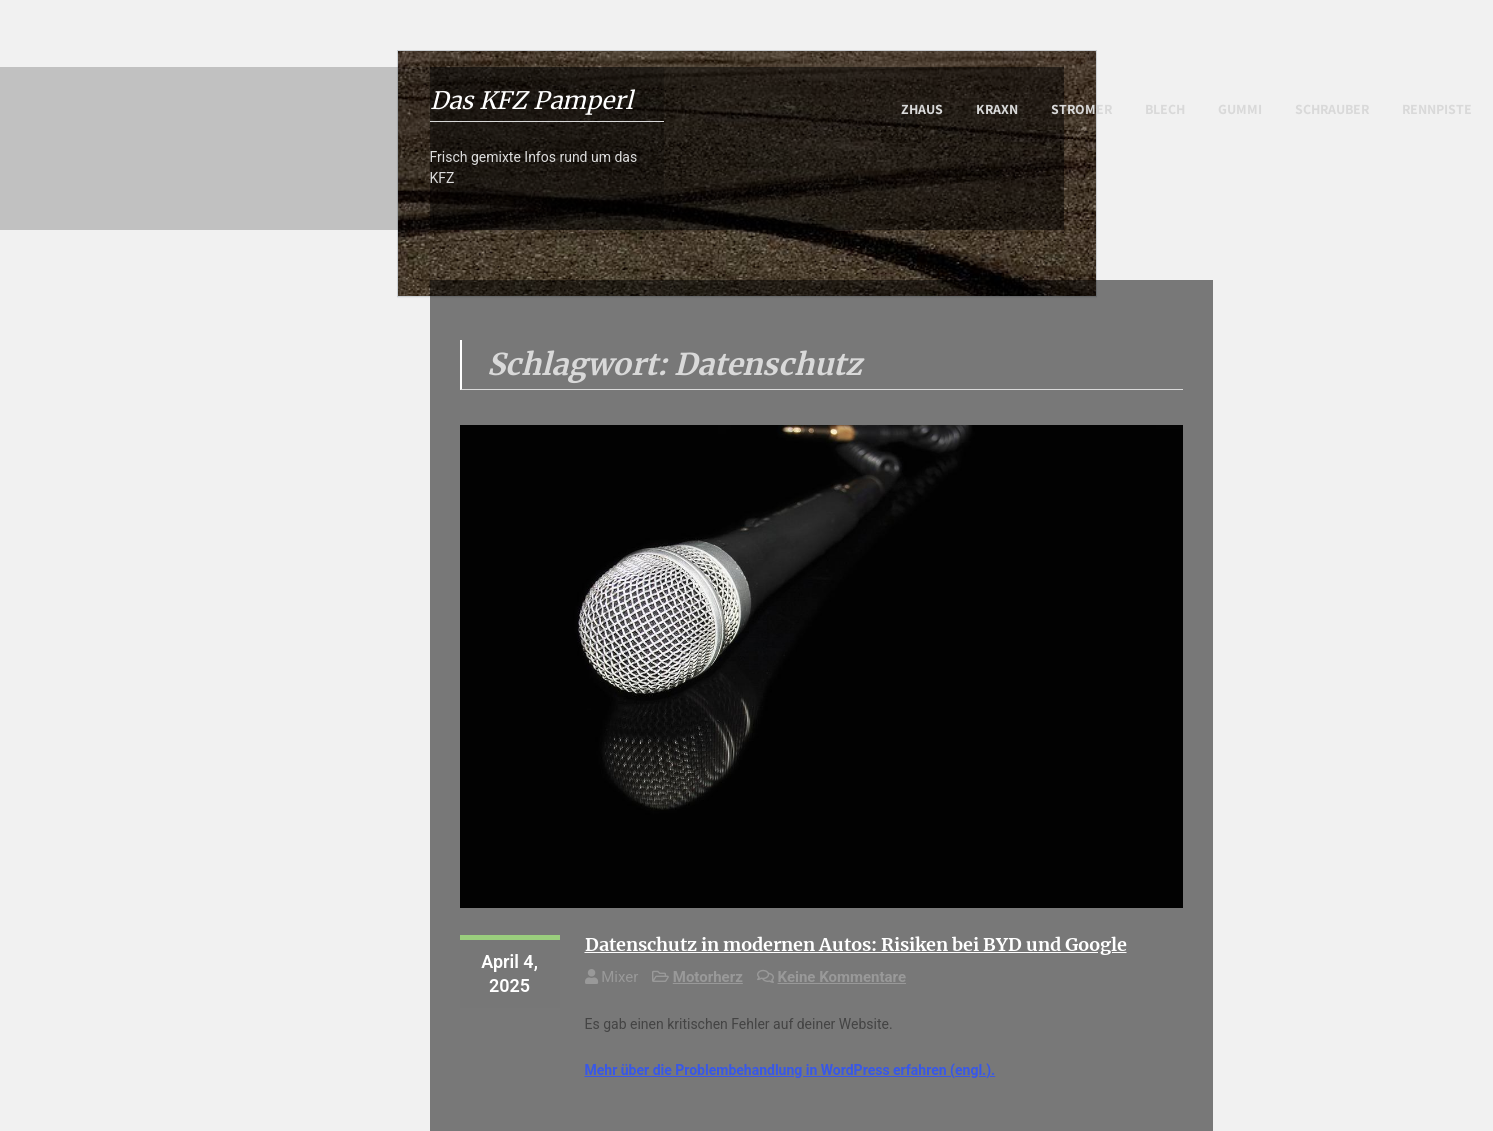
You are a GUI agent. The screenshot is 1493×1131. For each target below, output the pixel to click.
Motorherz (708, 977)
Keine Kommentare (842, 977)
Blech (1165, 109)
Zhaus (922, 109)
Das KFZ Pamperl (531, 100)
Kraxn (997, 109)
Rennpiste (1437, 109)
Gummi (1240, 109)
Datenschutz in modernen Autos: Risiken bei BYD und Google (856, 944)
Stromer (1081, 109)
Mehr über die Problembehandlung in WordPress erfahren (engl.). (790, 1070)
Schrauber (1332, 109)
